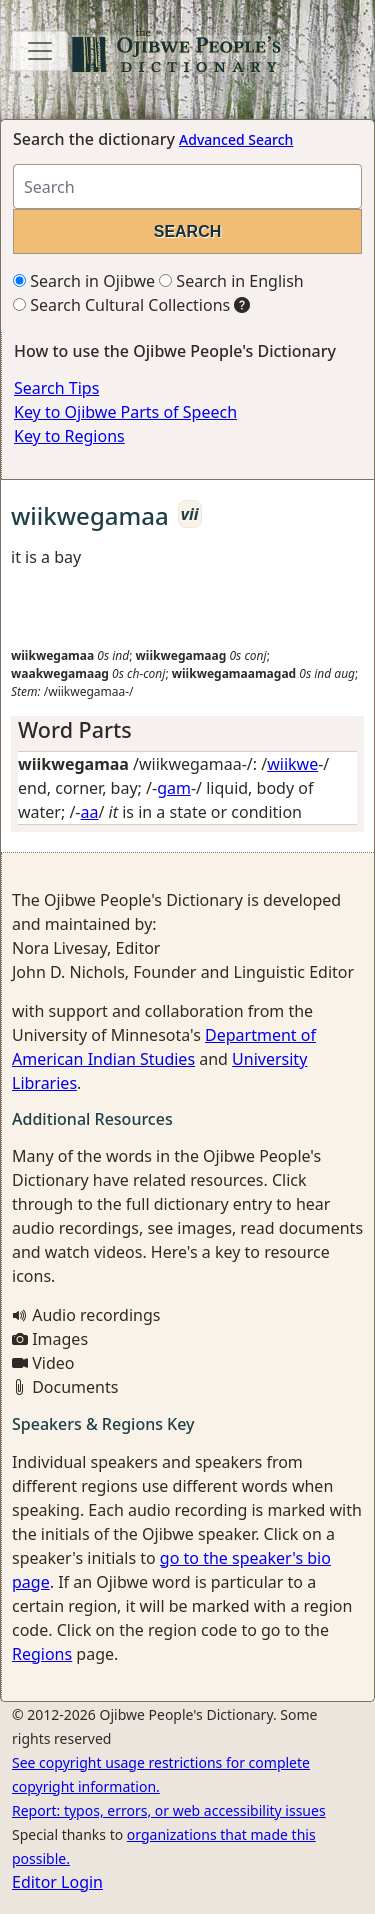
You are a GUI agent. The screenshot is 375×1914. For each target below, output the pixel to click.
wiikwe (292, 764)
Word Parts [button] (75, 729)
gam (174, 788)
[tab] (187, 730)
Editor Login (57, 1882)
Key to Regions (69, 436)
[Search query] (187, 186)
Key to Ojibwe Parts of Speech (125, 412)
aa (90, 812)
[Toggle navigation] (40, 51)
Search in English (231, 281)
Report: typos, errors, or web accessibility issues (169, 1810)
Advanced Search (236, 139)
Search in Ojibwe (84, 281)
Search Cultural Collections (121, 305)
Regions (42, 1654)
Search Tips (56, 388)
